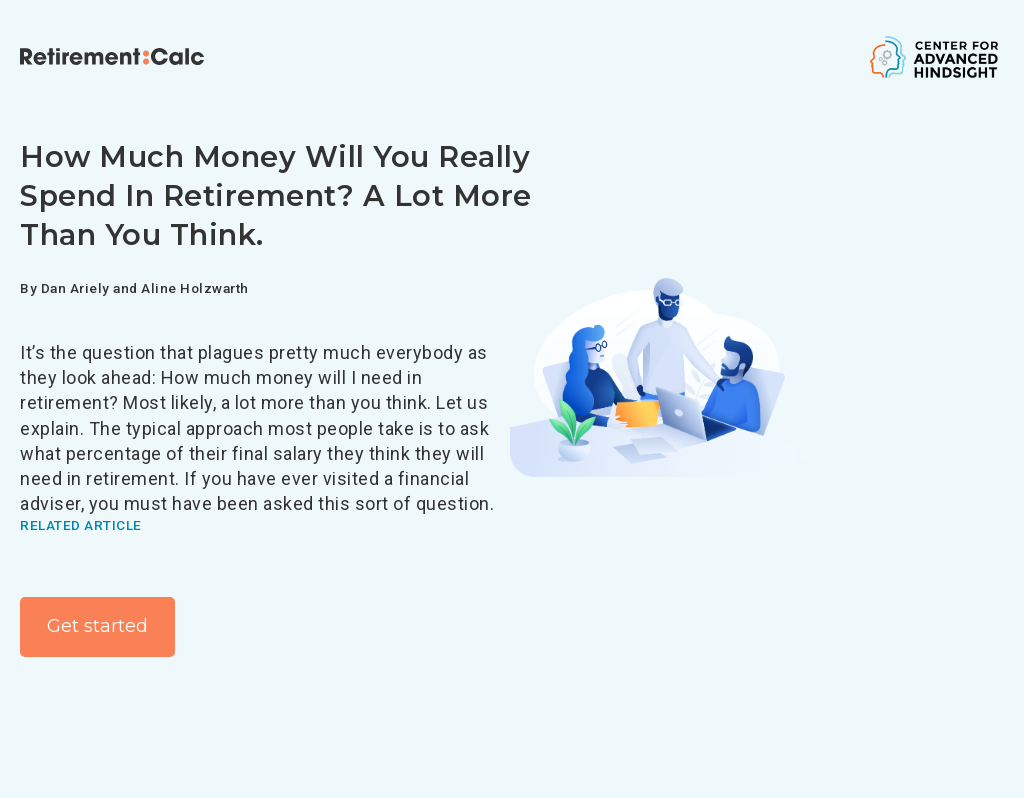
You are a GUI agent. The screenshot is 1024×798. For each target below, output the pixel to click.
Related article (81, 525)
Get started (97, 626)
